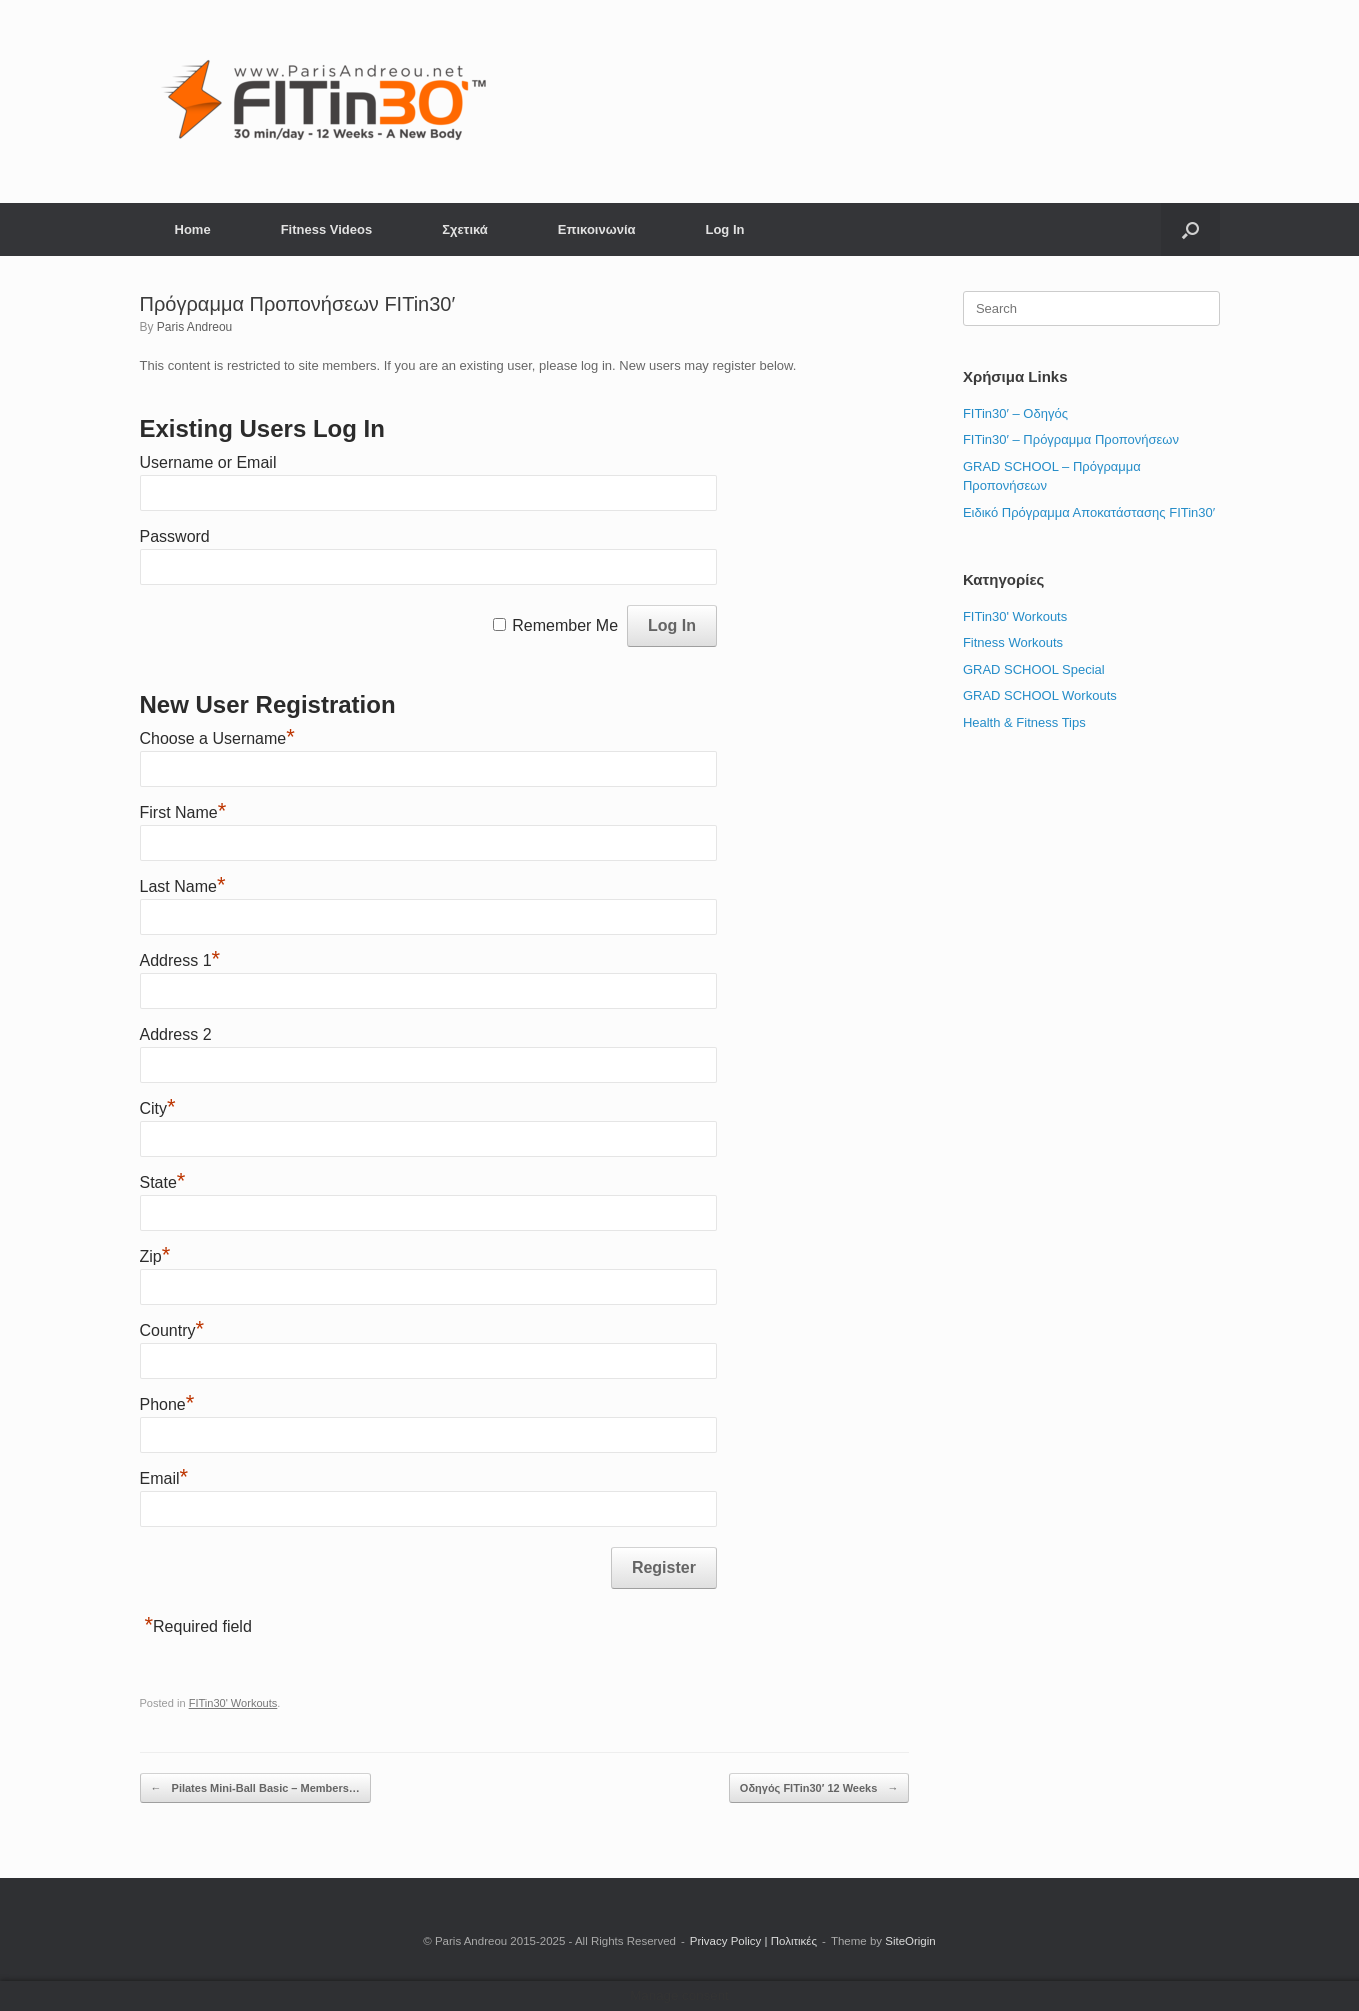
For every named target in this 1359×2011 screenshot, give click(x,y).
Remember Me (565, 625)
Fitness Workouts (1013, 642)
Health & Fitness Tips (1024, 722)
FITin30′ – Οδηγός (1015, 413)
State (163, 1182)
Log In (724, 229)
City (158, 1108)
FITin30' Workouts (233, 1703)
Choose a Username (217, 738)
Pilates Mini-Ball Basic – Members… (255, 1788)
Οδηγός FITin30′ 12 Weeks (819, 1788)
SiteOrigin (910, 1941)
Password (175, 536)
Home (193, 229)
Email (164, 1478)
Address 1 (180, 960)
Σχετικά (465, 229)
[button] (1190, 229)
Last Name (183, 886)
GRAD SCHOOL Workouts (1040, 695)
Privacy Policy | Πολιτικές (753, 1941)
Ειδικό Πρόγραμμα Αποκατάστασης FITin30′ (1089, 512)
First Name (183, 812)
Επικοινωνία (597, 229)
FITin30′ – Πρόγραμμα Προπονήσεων (1071, 439)
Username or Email (208, 462)
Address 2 (176, 1034)
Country (172, 1330)
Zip (155, 1256)
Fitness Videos (327, 229)
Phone (167, 1404)
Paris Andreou (194, 327)
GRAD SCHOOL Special (1034, 669)
